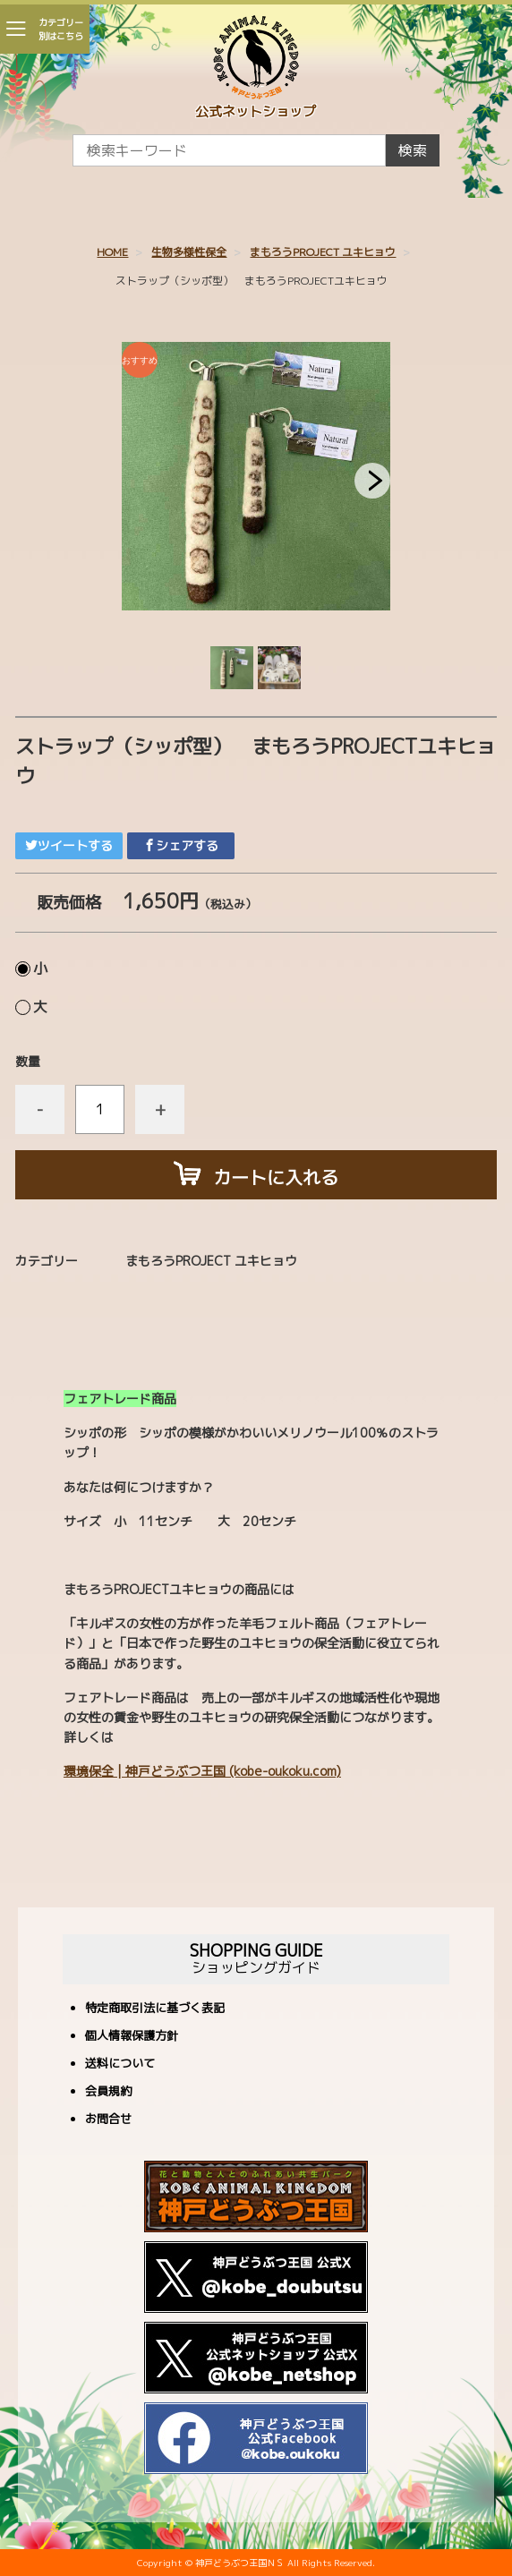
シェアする (180, 845)
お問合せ (108, 2120)
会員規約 (108, 2092)
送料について (120, 2064)
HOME (112, 252)
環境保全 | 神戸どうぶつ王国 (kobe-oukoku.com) (202, 1770)
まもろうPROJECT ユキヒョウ (323, 252)
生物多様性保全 (188, 252)
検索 (412, 150)
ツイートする (69, 845)
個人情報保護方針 (131, 2036)
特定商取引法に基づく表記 (155, 2009)
